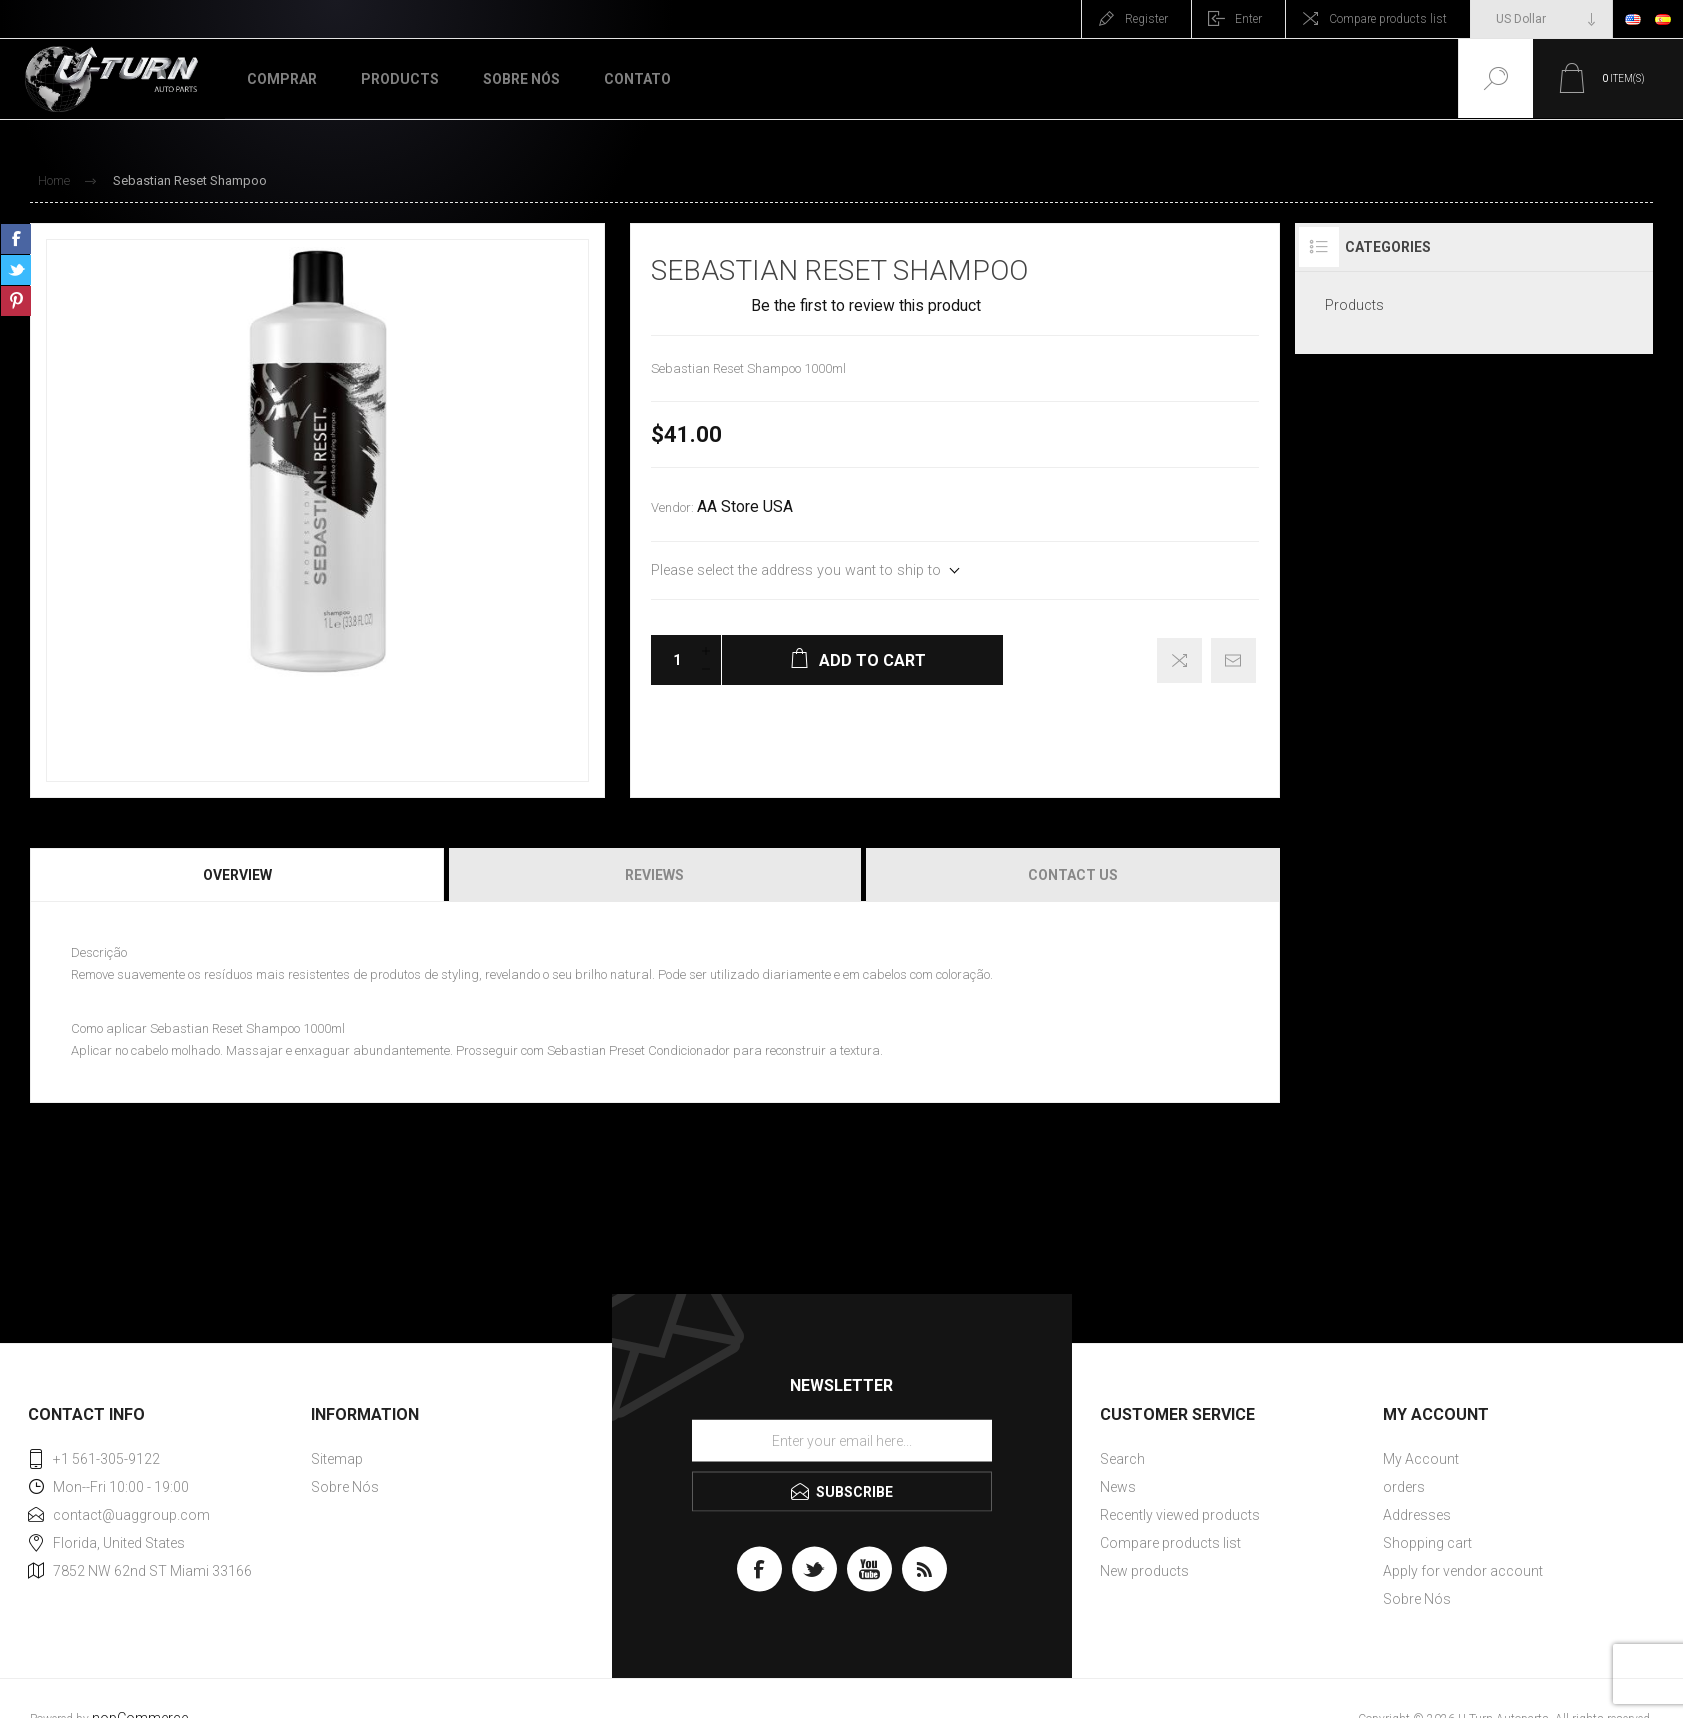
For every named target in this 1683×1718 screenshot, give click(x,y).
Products (1354, 305)
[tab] (238, 875)
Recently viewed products (1180, 1515)
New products (1144, 1571)
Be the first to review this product (866, 306)
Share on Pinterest (16, 301)
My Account (1421, 1459)
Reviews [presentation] (654, 875)
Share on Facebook (16, 239)
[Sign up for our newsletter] (842, 1440)
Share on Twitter (16, 270)
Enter (1248, 19)
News (1118, 1487)
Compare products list (1388, 19)
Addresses (1417, 1515)
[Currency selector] (1541, 19)
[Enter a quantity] (671, 660)
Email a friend (1233, 660)
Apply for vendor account (1463, 1571)
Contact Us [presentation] (1073, 875)
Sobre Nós (345, 1487)
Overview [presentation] (237, 875)
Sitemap (337, 1459)
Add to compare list (1179, 660)
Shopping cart (1427, 1543)
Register (1146, 19)
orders (1404, 1487)
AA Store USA (745, 507)
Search (1122, 1459)
